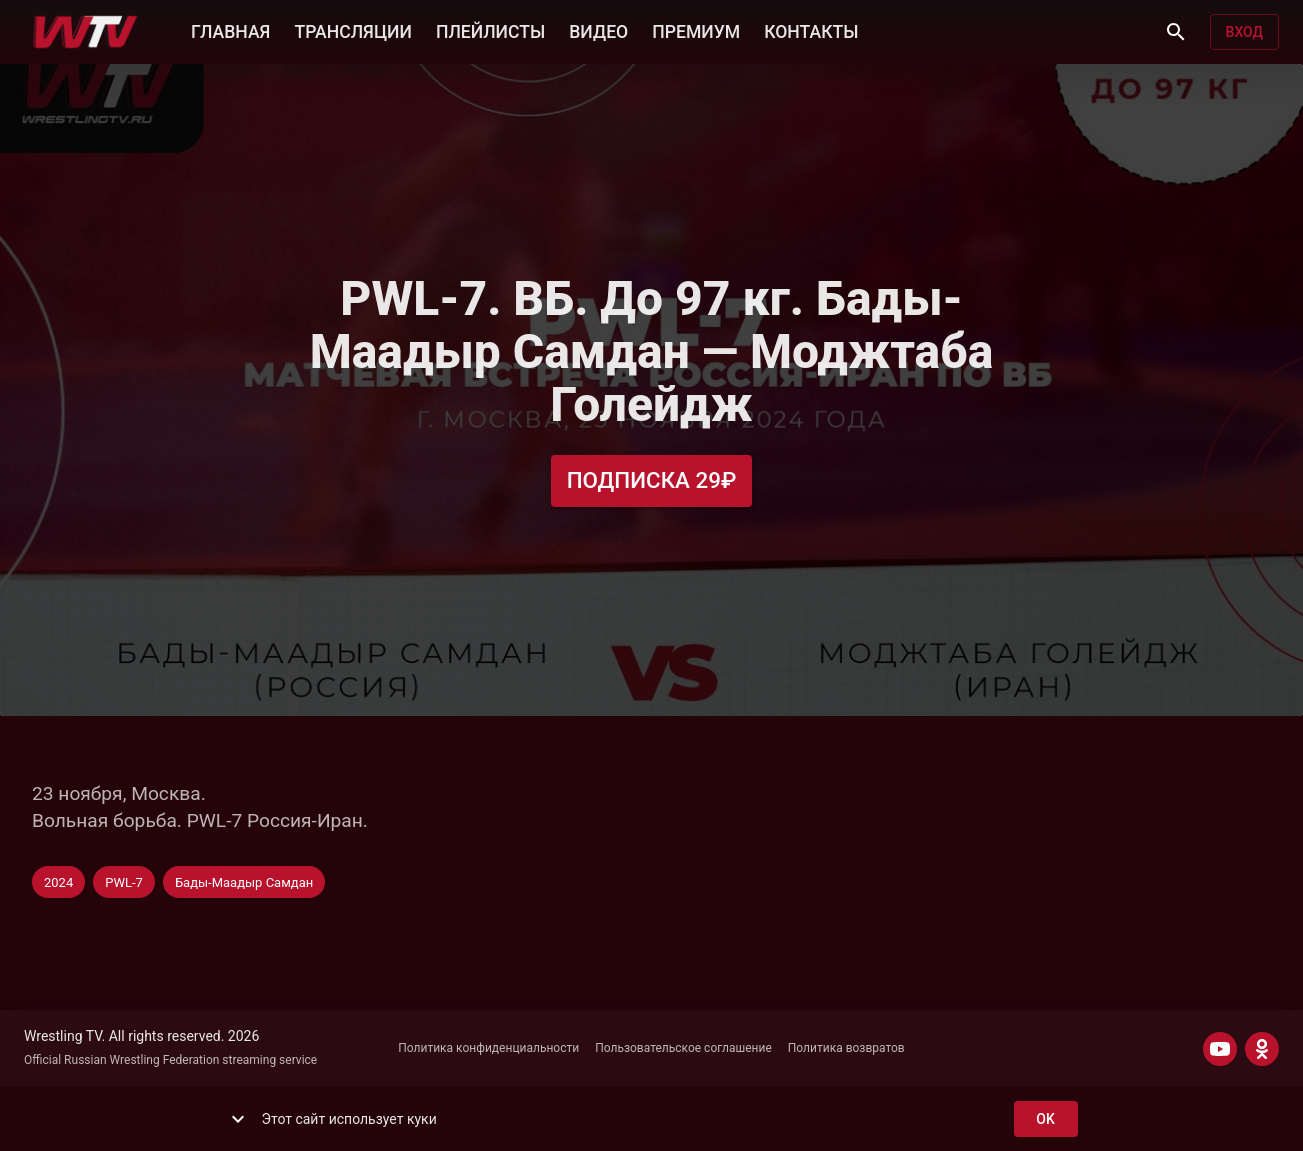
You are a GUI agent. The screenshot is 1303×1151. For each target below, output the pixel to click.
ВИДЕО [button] (598, 30)
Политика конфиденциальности (488, 1048)
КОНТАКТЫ (811, 30)
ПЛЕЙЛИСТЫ (490, 30)
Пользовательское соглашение (683, 1048)
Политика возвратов (846, 1048)
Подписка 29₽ (652, 480)
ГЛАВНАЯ (230, 30)
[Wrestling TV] (85, 32)
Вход (1244, 32)
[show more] (238, 1119)
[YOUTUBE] (1220, 1049)
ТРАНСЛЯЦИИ (352, 30)
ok (1046, 1119)
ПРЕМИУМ (696, 30)
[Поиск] (1176, 32)
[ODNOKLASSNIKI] (1262, 1049)
